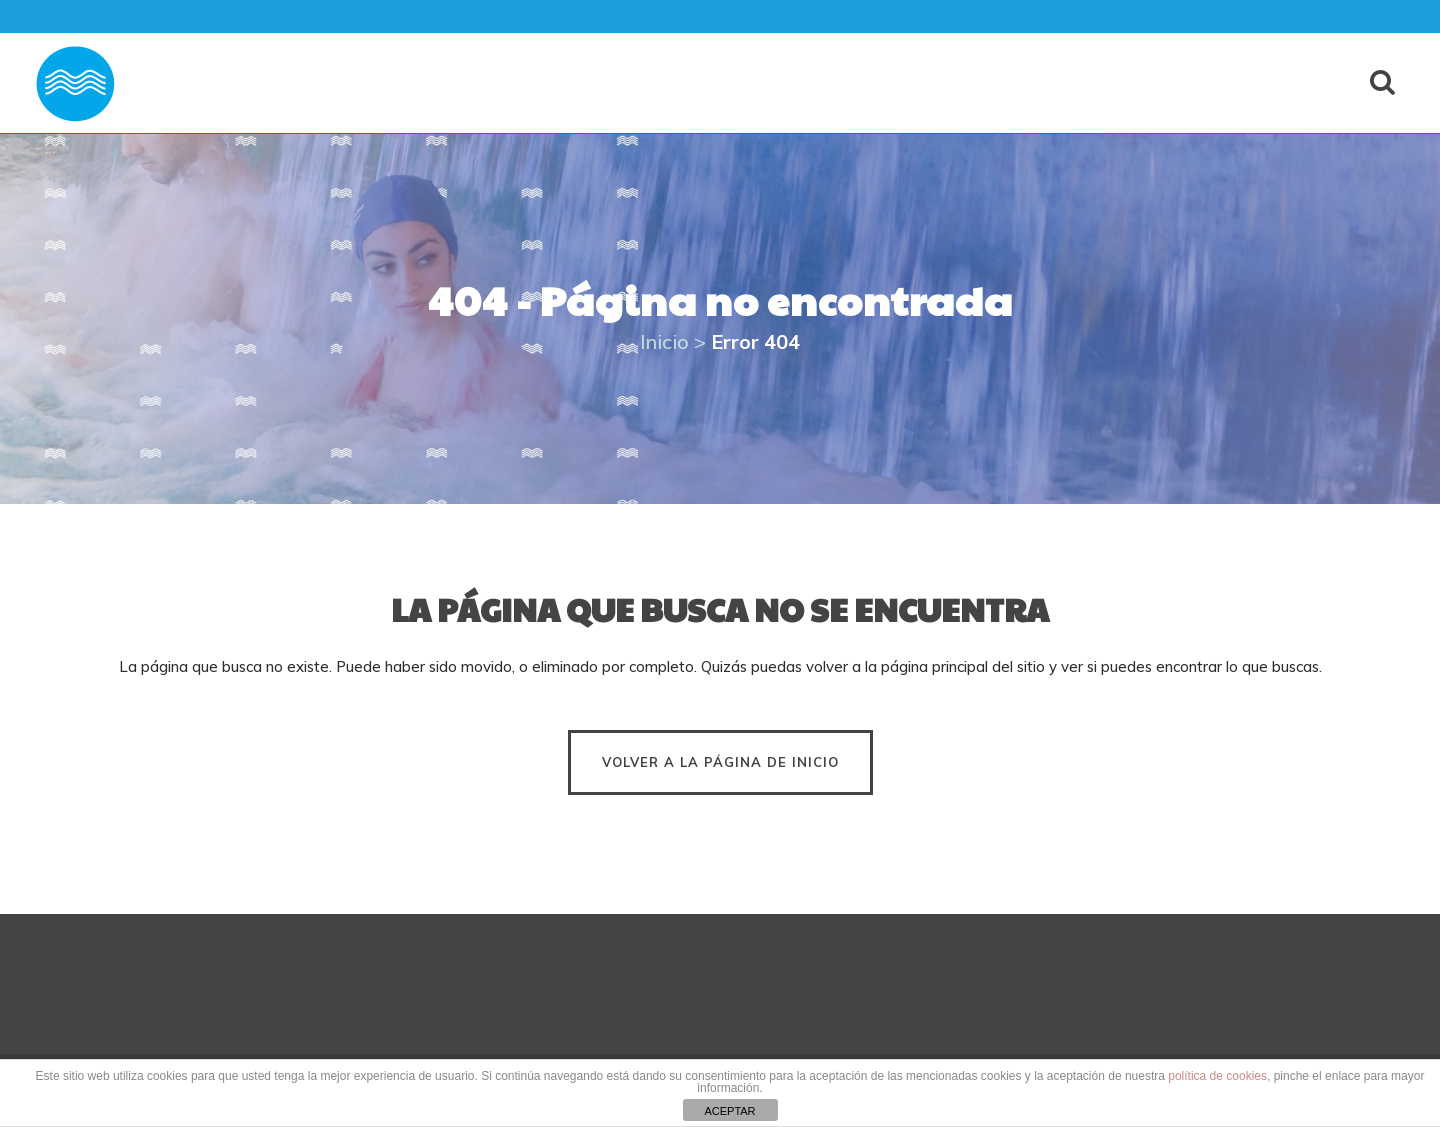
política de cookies (1217, 1076)
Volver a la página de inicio (720, 762)
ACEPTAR (729, 1111)
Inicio (664, 341)
